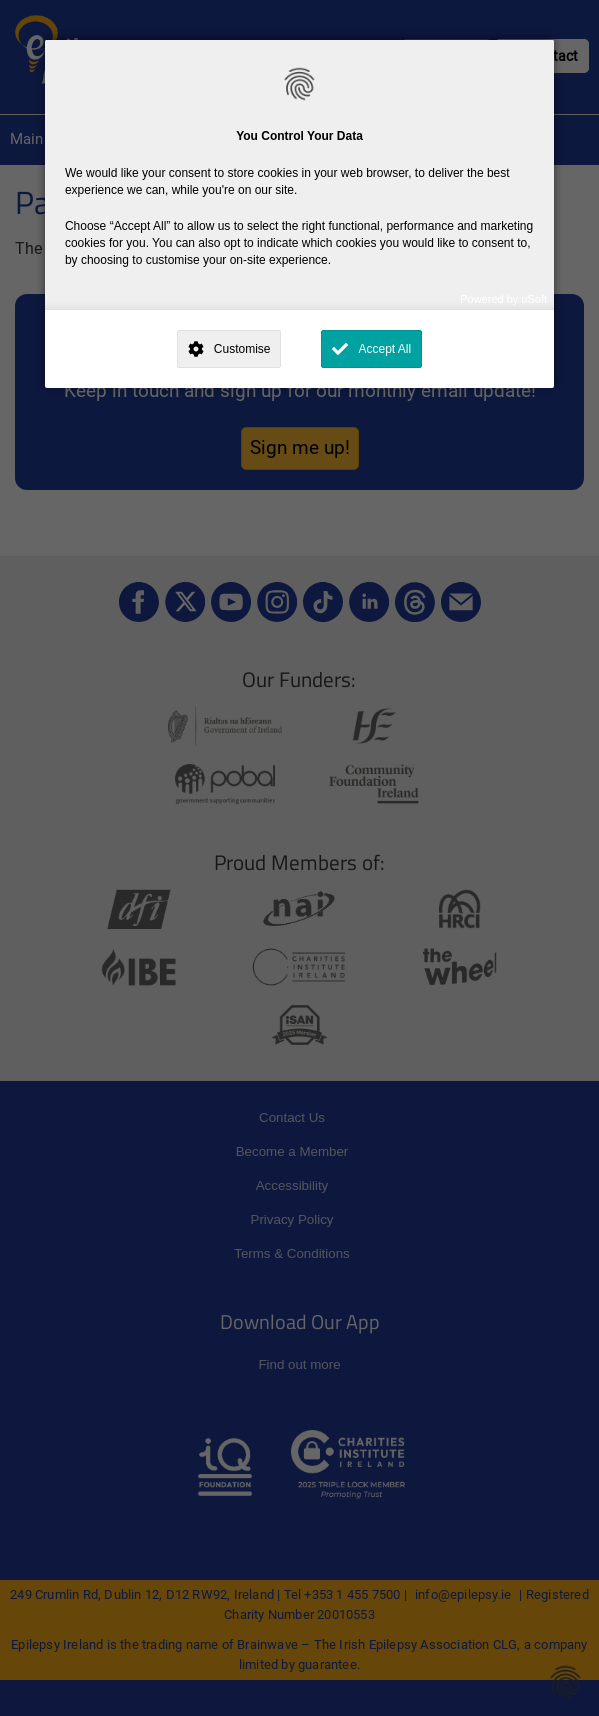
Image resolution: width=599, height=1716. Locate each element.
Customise (242, 349)
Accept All (384, 349)
